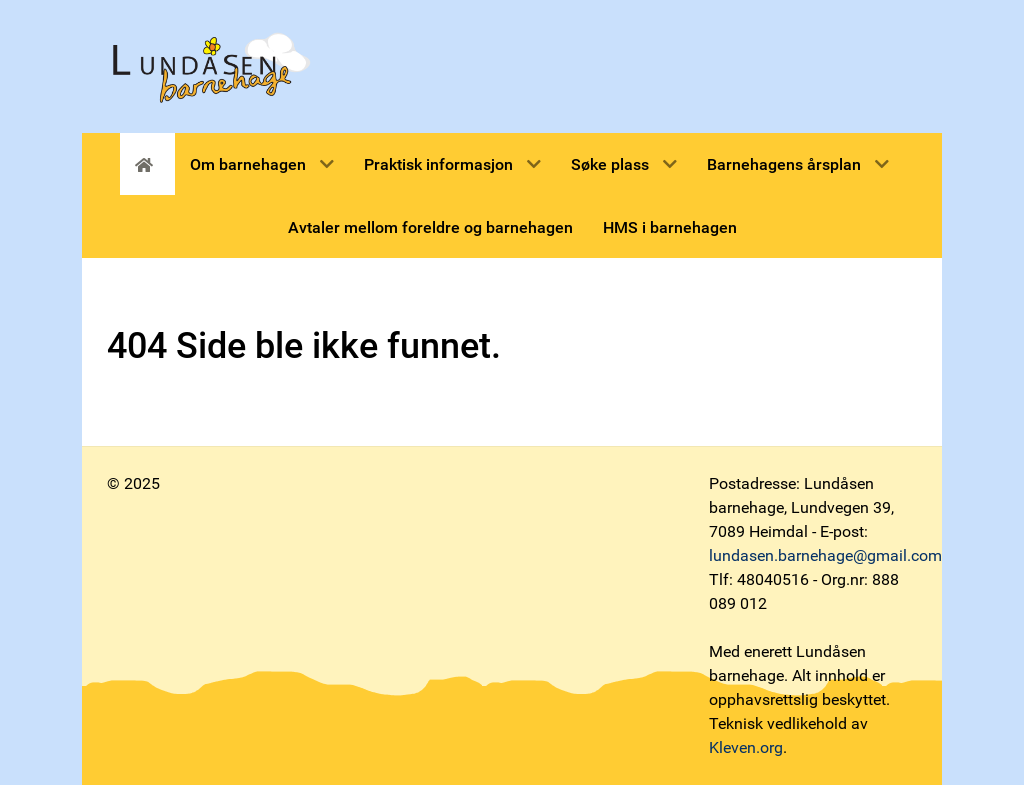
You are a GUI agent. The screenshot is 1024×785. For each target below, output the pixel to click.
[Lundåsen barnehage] (211, 65)
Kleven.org (746, 747)
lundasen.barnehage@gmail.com (825, 555)
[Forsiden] (147, 164)
